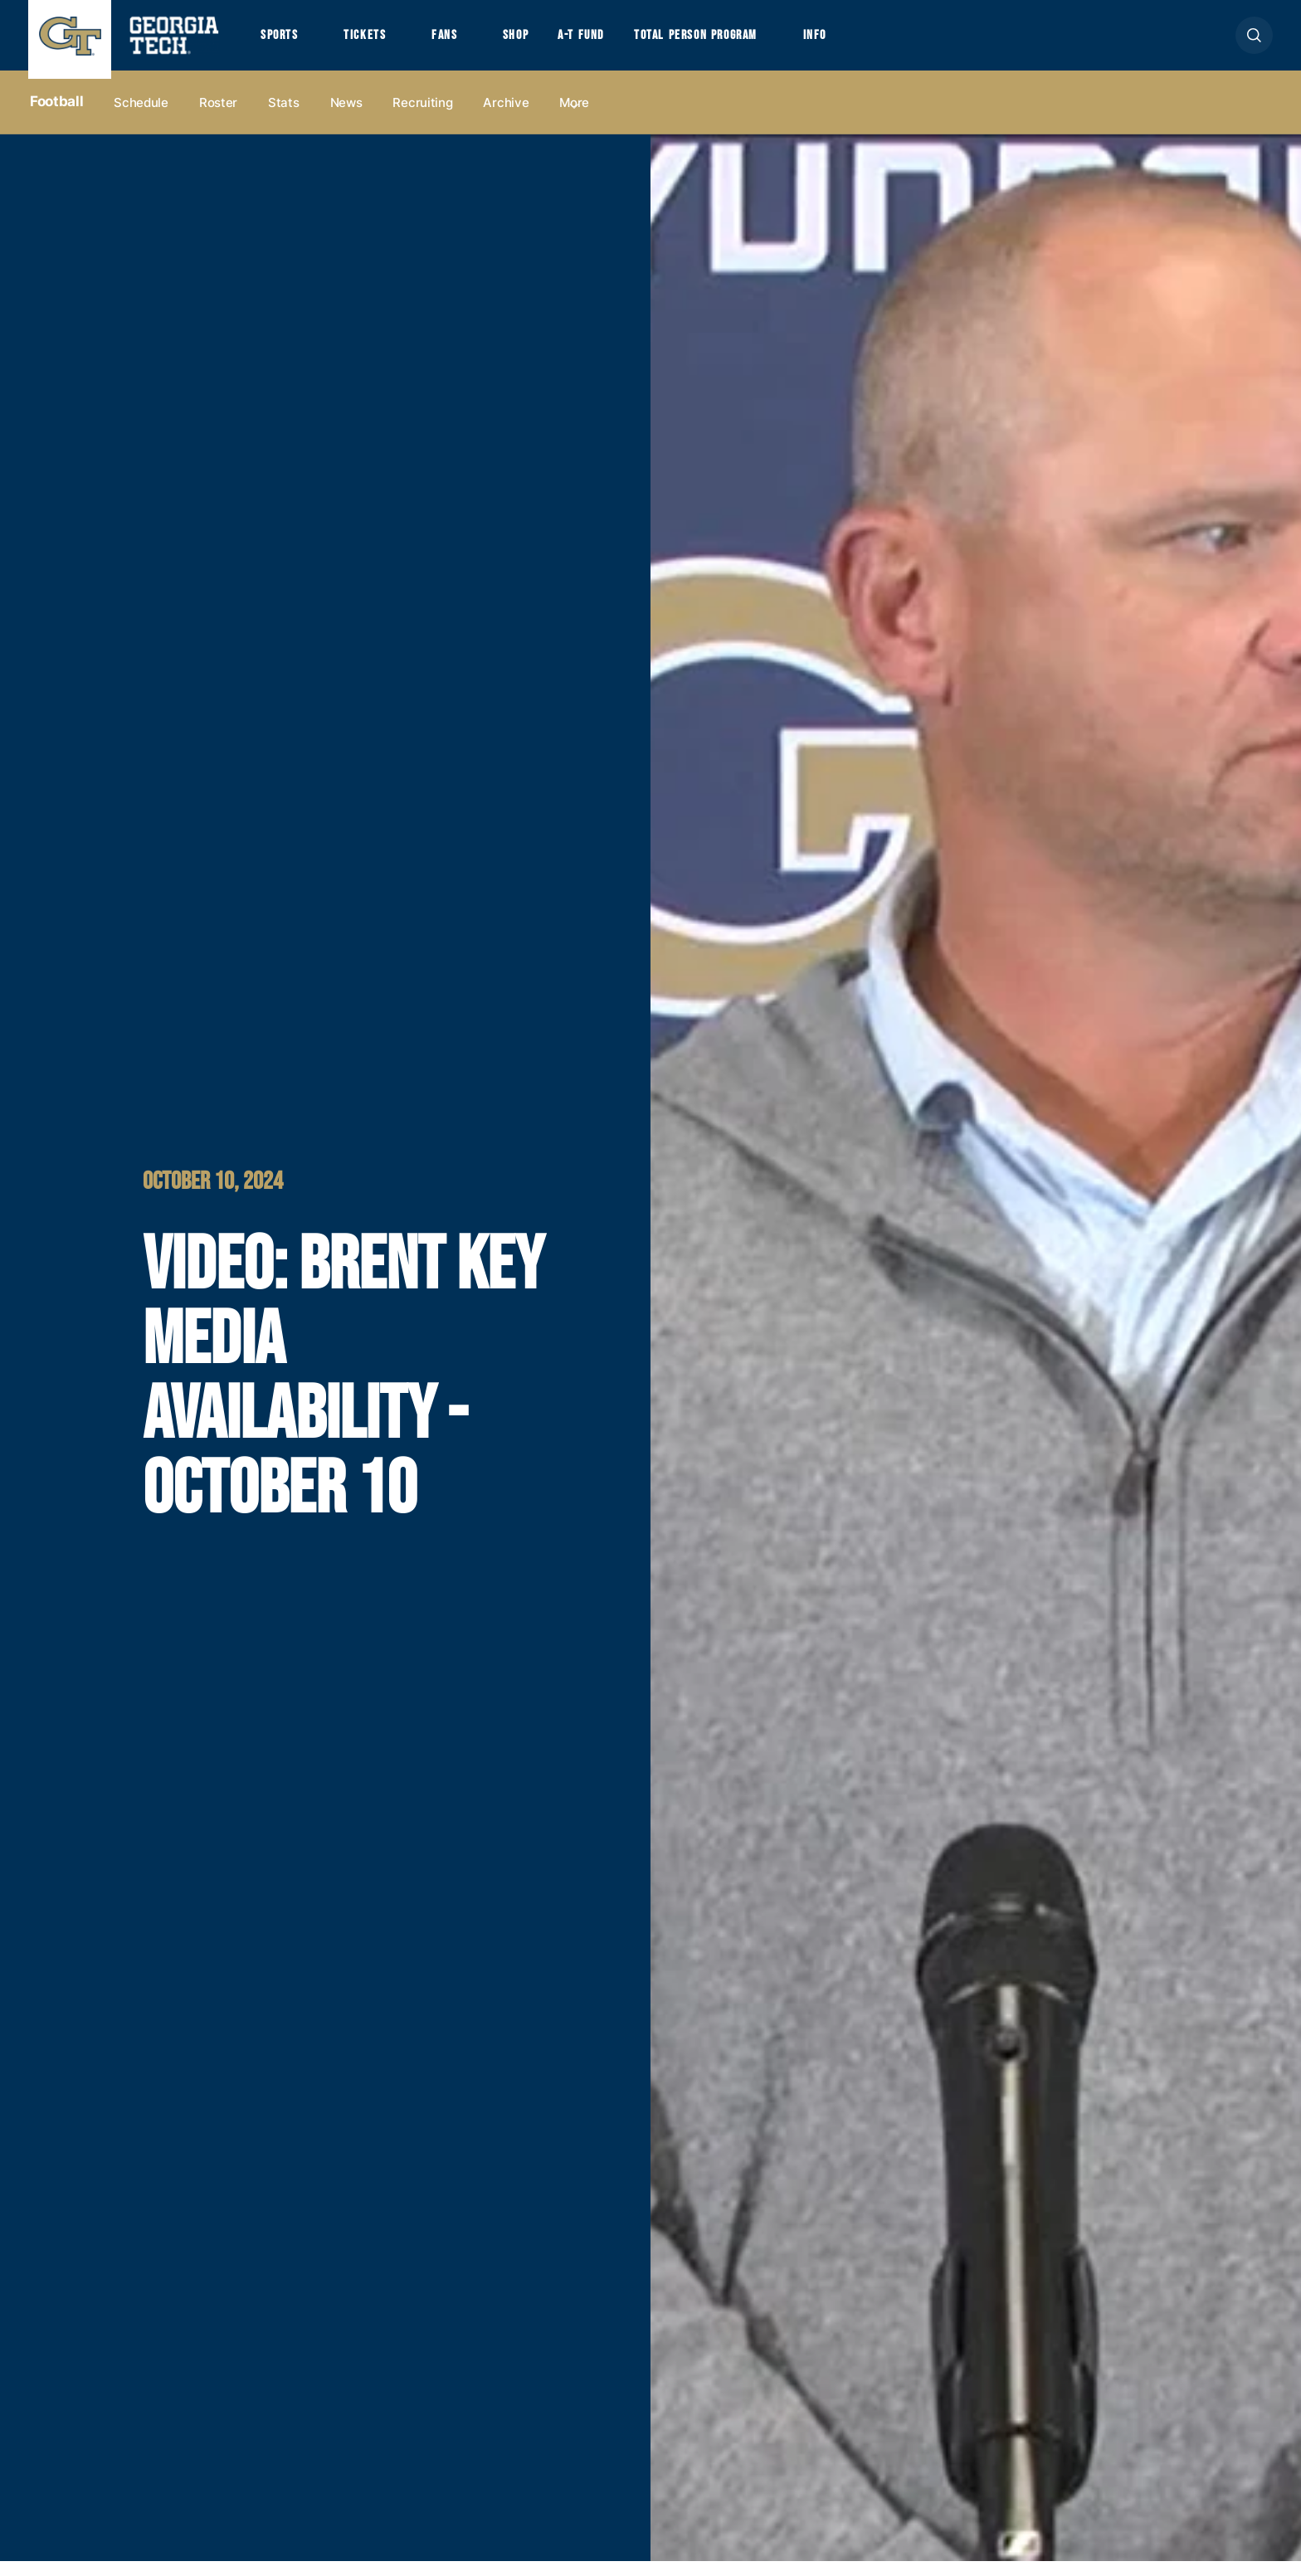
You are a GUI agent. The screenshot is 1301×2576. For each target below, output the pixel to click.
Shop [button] (547, 43)
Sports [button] (283, 43)
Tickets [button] (379, 43)
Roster (218, 117)
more (574, 117)
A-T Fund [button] (620, 43)
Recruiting (422, 117)
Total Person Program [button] (751, 43)
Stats (284, 117)
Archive (506, 117)
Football (56, 117)
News (346, 117)
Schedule (141, 117)
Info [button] (889, 43)
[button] (1254, 42)
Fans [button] (468, 43)
